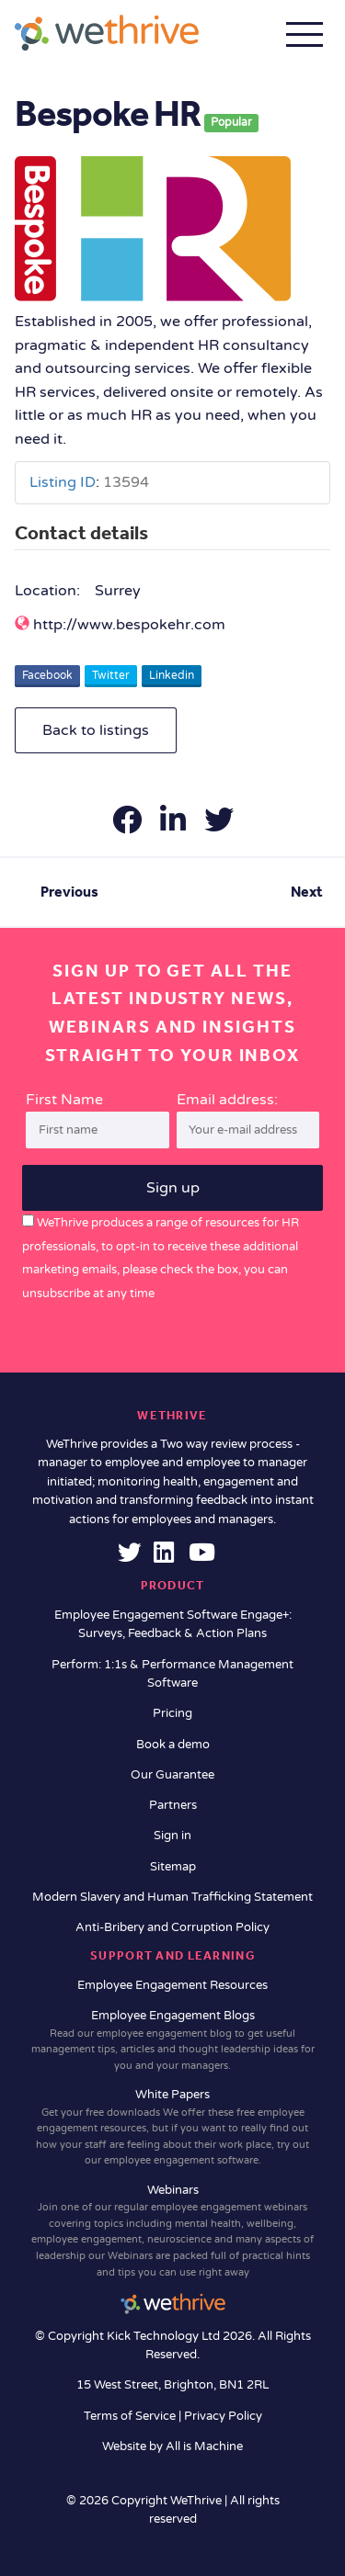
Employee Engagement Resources (172, 1985)
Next (307, 891)
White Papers (172, 2128)
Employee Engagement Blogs (172, 2040)
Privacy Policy (223, 2416)
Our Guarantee (172, 1775)
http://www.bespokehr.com (129, 625)
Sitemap (173, 1866)
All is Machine (204, 2446)
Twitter (111, 675)
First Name (64, 1099)
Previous (69, 891)
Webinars (172, 2231)
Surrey (118, 591)
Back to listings (95, 730)
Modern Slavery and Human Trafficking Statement (172, 1897)
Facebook (47, 675)
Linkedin (171, 675)
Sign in (172, 1835)
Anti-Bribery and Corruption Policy (172, 1927)
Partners (173, 1805)
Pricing (172, 1713)
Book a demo (173, 1744)
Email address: (248, 1119)
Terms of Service (131, 2416)
